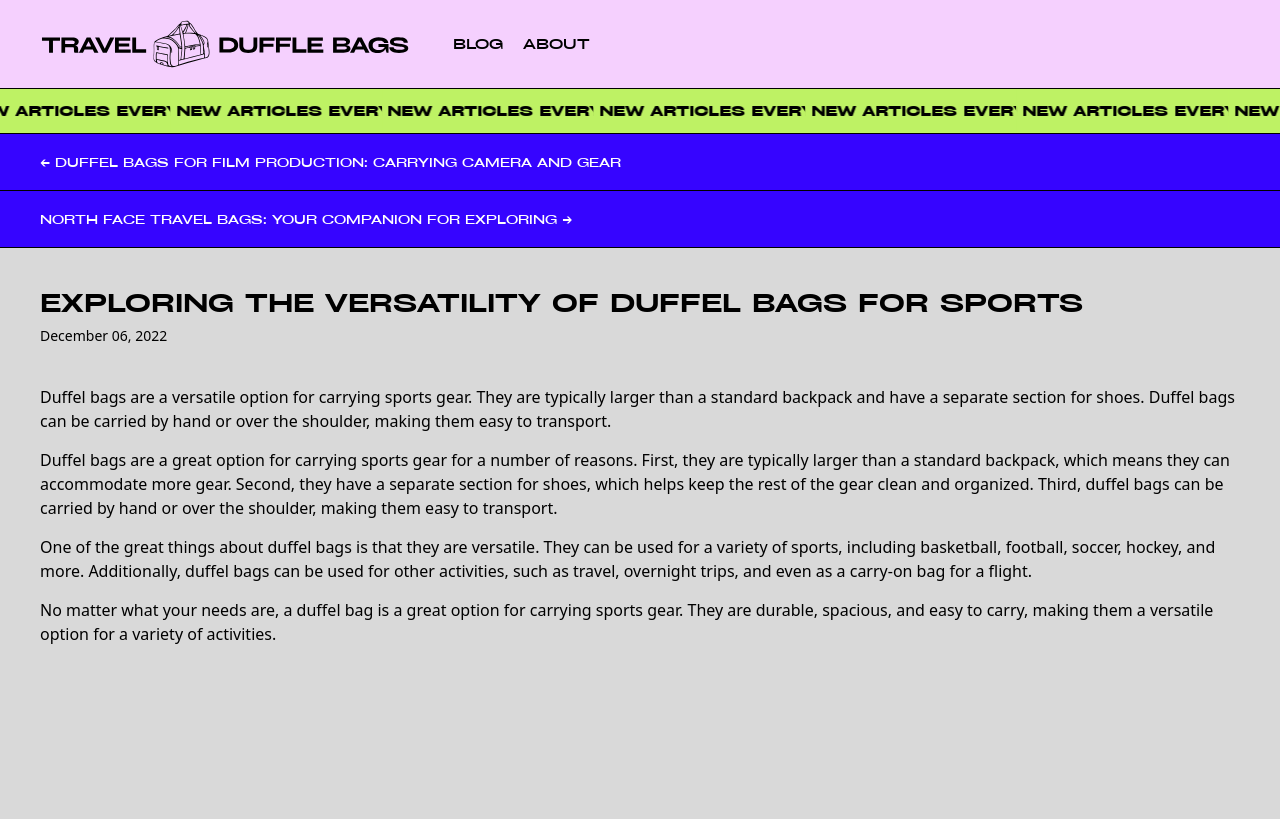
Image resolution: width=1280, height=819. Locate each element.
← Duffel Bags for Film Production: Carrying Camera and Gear (330, 162)
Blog (478, 43)
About (556, 43)
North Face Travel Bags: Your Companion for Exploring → (306, 219)
